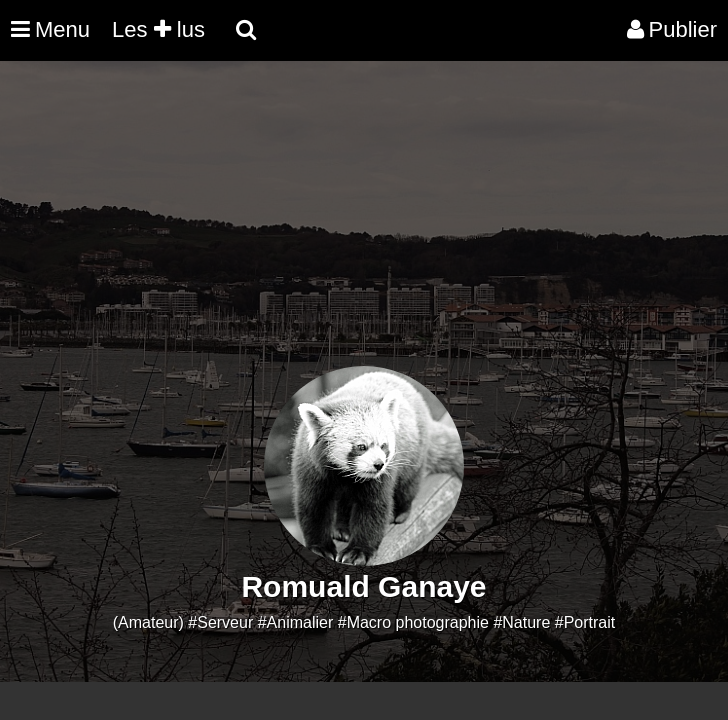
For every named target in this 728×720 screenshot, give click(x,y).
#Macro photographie (413, 622)
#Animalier (296, 622)
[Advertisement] (364, 226)
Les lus (158, 29)
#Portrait (585, 622)
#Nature (521, 622)
